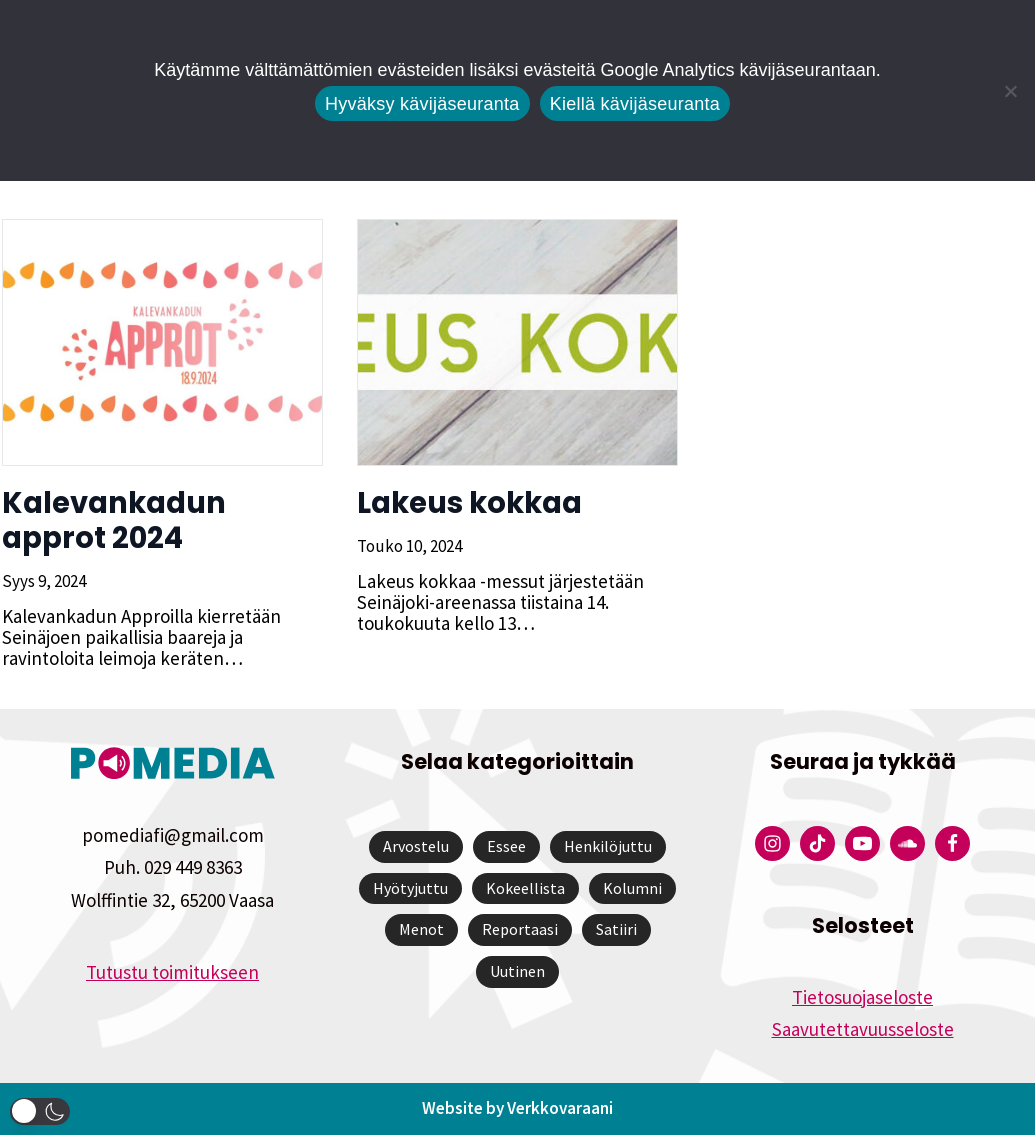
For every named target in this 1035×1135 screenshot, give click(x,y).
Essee (506, 847)
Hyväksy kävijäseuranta (422, 104)
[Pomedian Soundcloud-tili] (907, 844)
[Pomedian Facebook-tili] (952, 844)
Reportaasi (520, 930)
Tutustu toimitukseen (172, 972)
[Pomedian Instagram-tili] (772, 844)
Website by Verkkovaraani (517, 1109)
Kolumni (632, 888)
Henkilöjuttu (608, 847)
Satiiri (616, 930)
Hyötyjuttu (410, 888)
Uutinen (517, 971)
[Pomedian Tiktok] (817, 844)
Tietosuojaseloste (862, 997)
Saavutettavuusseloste (863, 1029)
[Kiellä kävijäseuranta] (1010, 91)
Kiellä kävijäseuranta (635, 104)
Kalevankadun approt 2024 (112, 520)
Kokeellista (525, 888)
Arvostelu (416, 847)
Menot (421, 930)
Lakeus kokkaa (467, 503)
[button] (40, 1111)
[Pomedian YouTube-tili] (862, 844)
